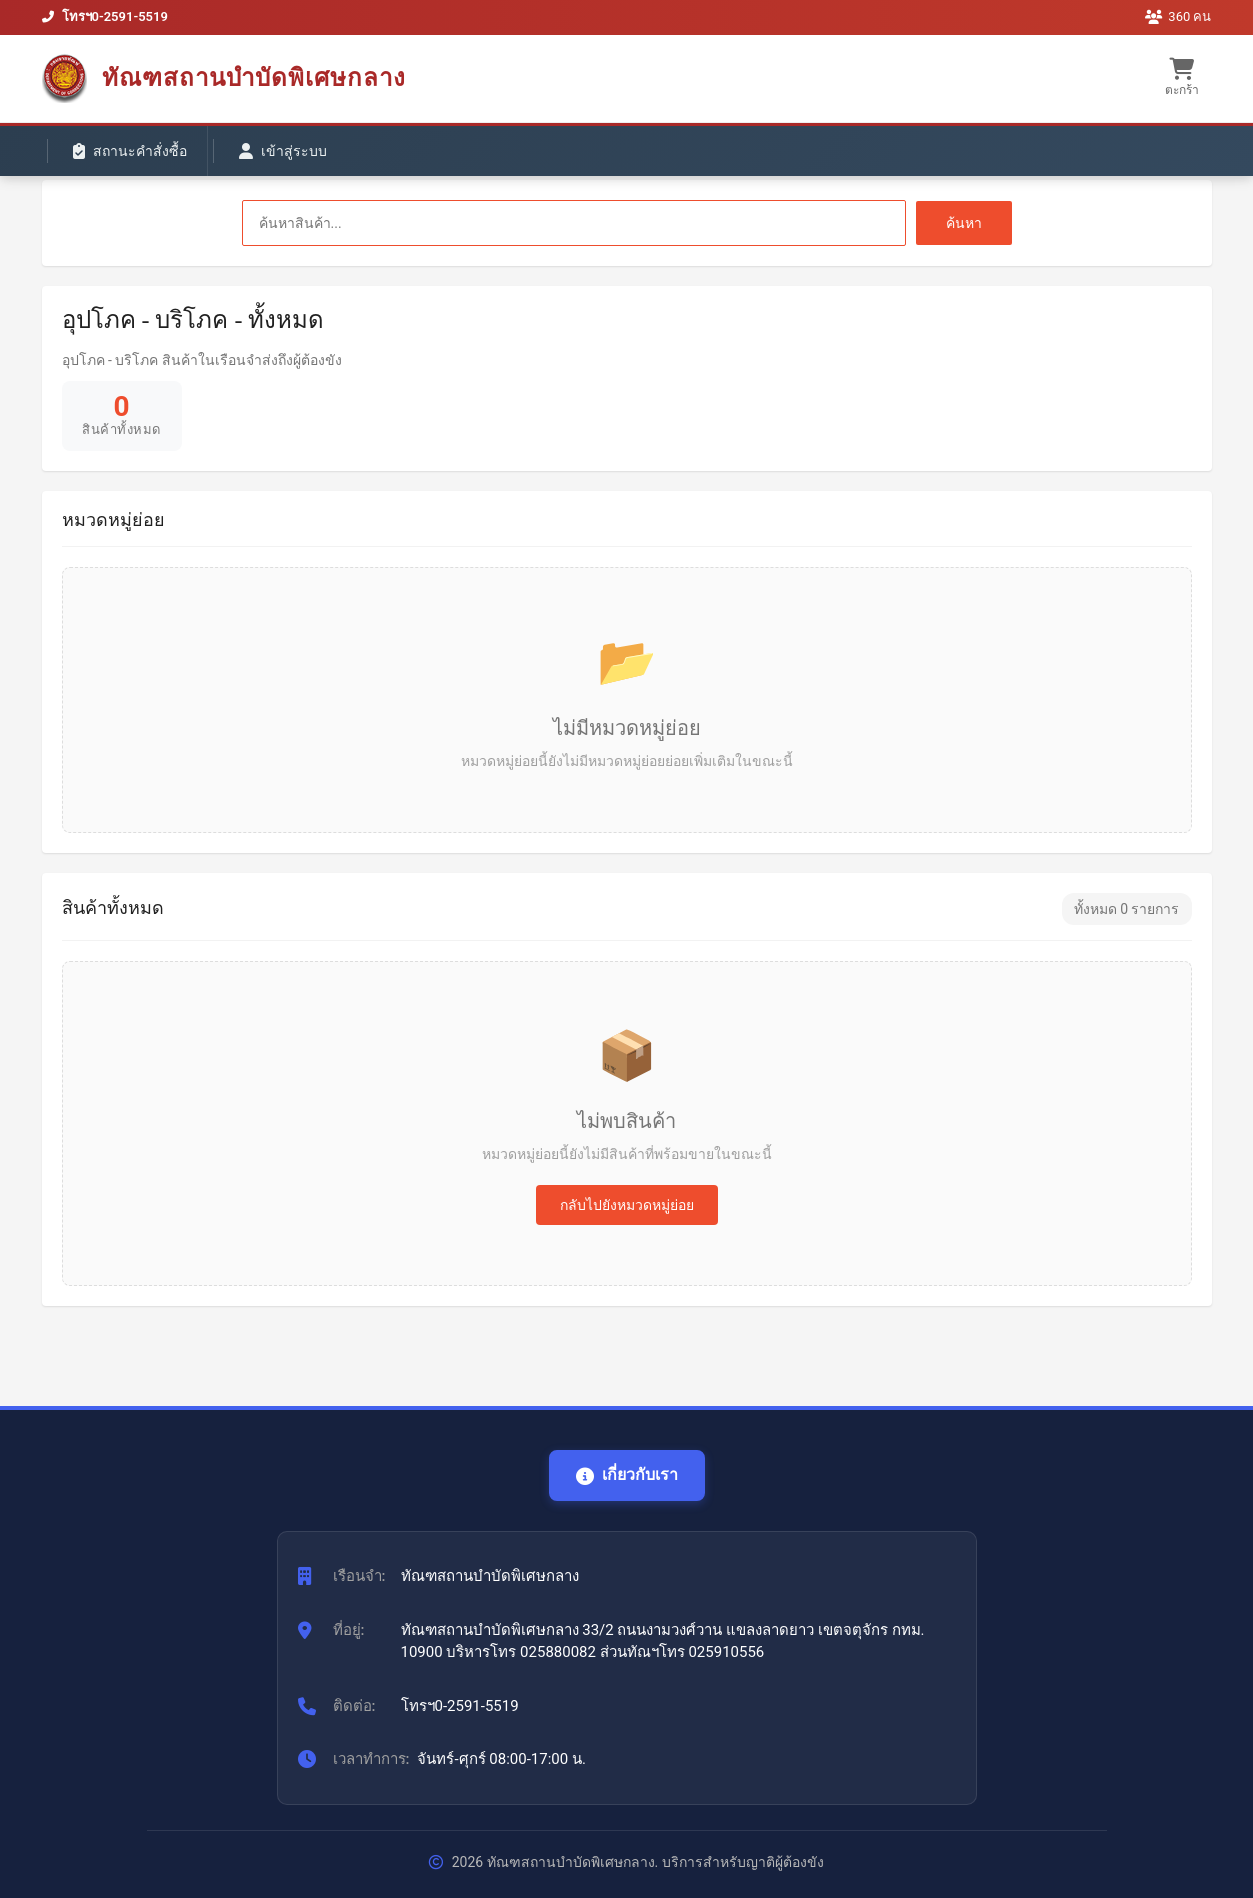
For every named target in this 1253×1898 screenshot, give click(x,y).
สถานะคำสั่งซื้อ (130, 151)
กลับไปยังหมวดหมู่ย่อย (627, 1205)
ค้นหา (964, 223)
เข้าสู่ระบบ (283, 151)
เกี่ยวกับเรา (627, 1474)
